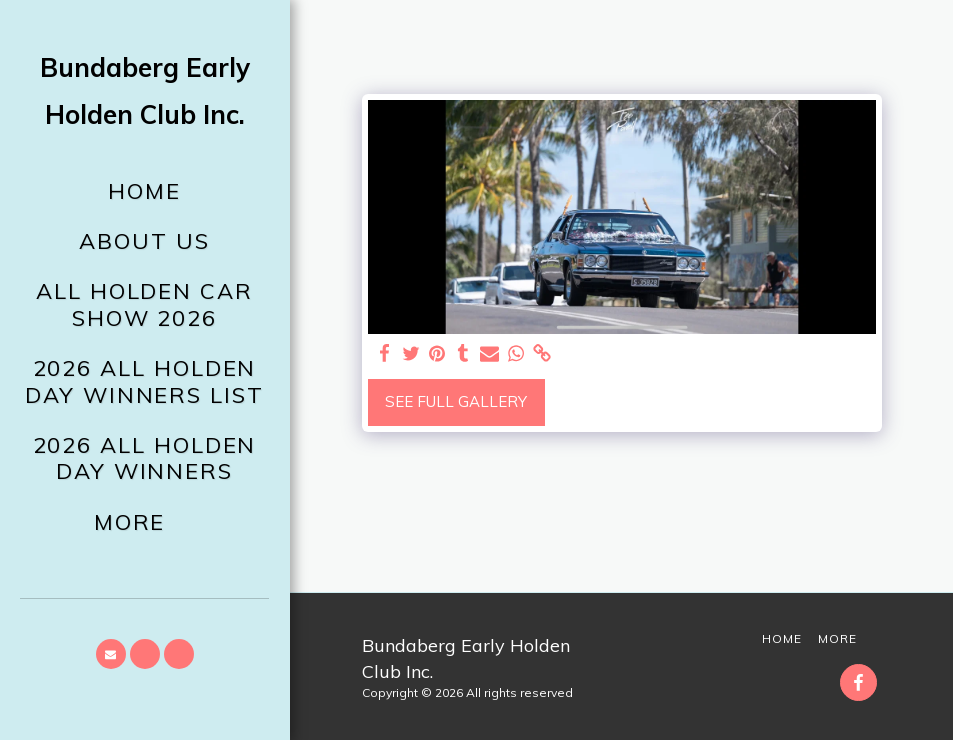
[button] (111, 654)
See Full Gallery (456, 401)
